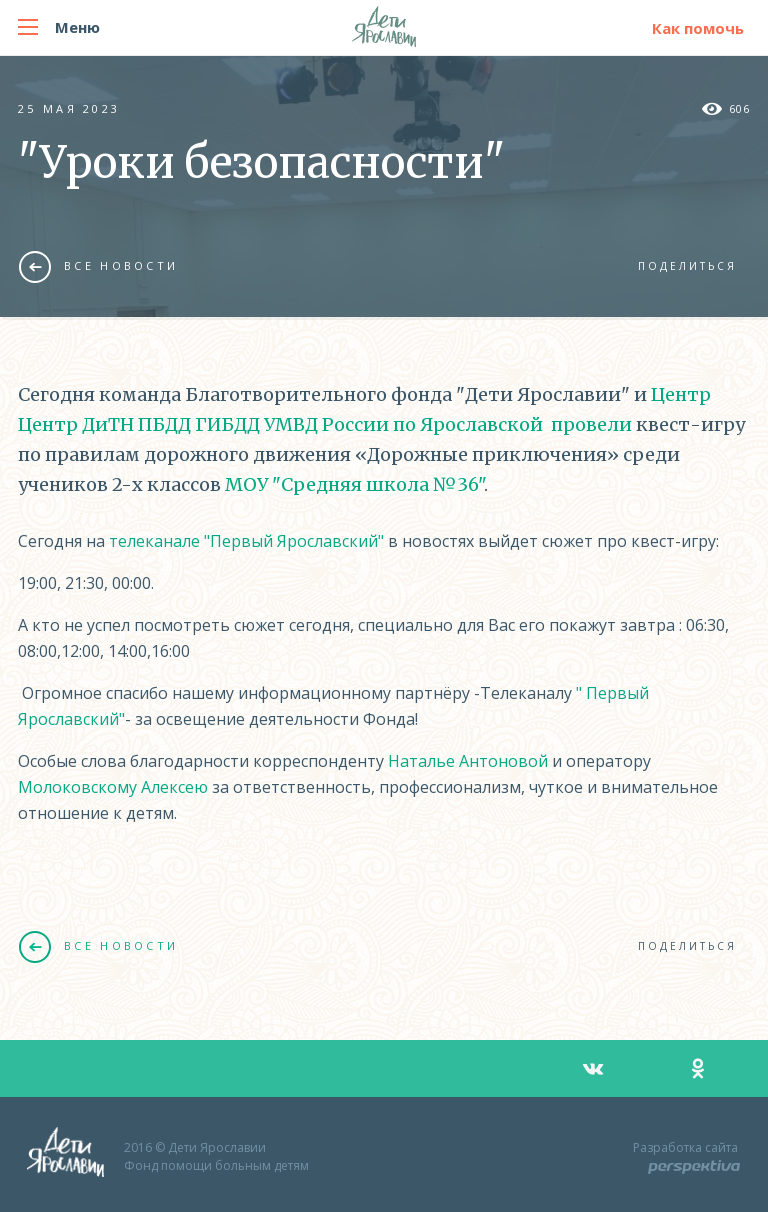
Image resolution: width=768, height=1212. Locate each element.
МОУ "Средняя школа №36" (354, 484)
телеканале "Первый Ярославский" (246, 541)
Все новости (98, 266)
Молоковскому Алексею (113, 787)
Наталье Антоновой (468, 761)
